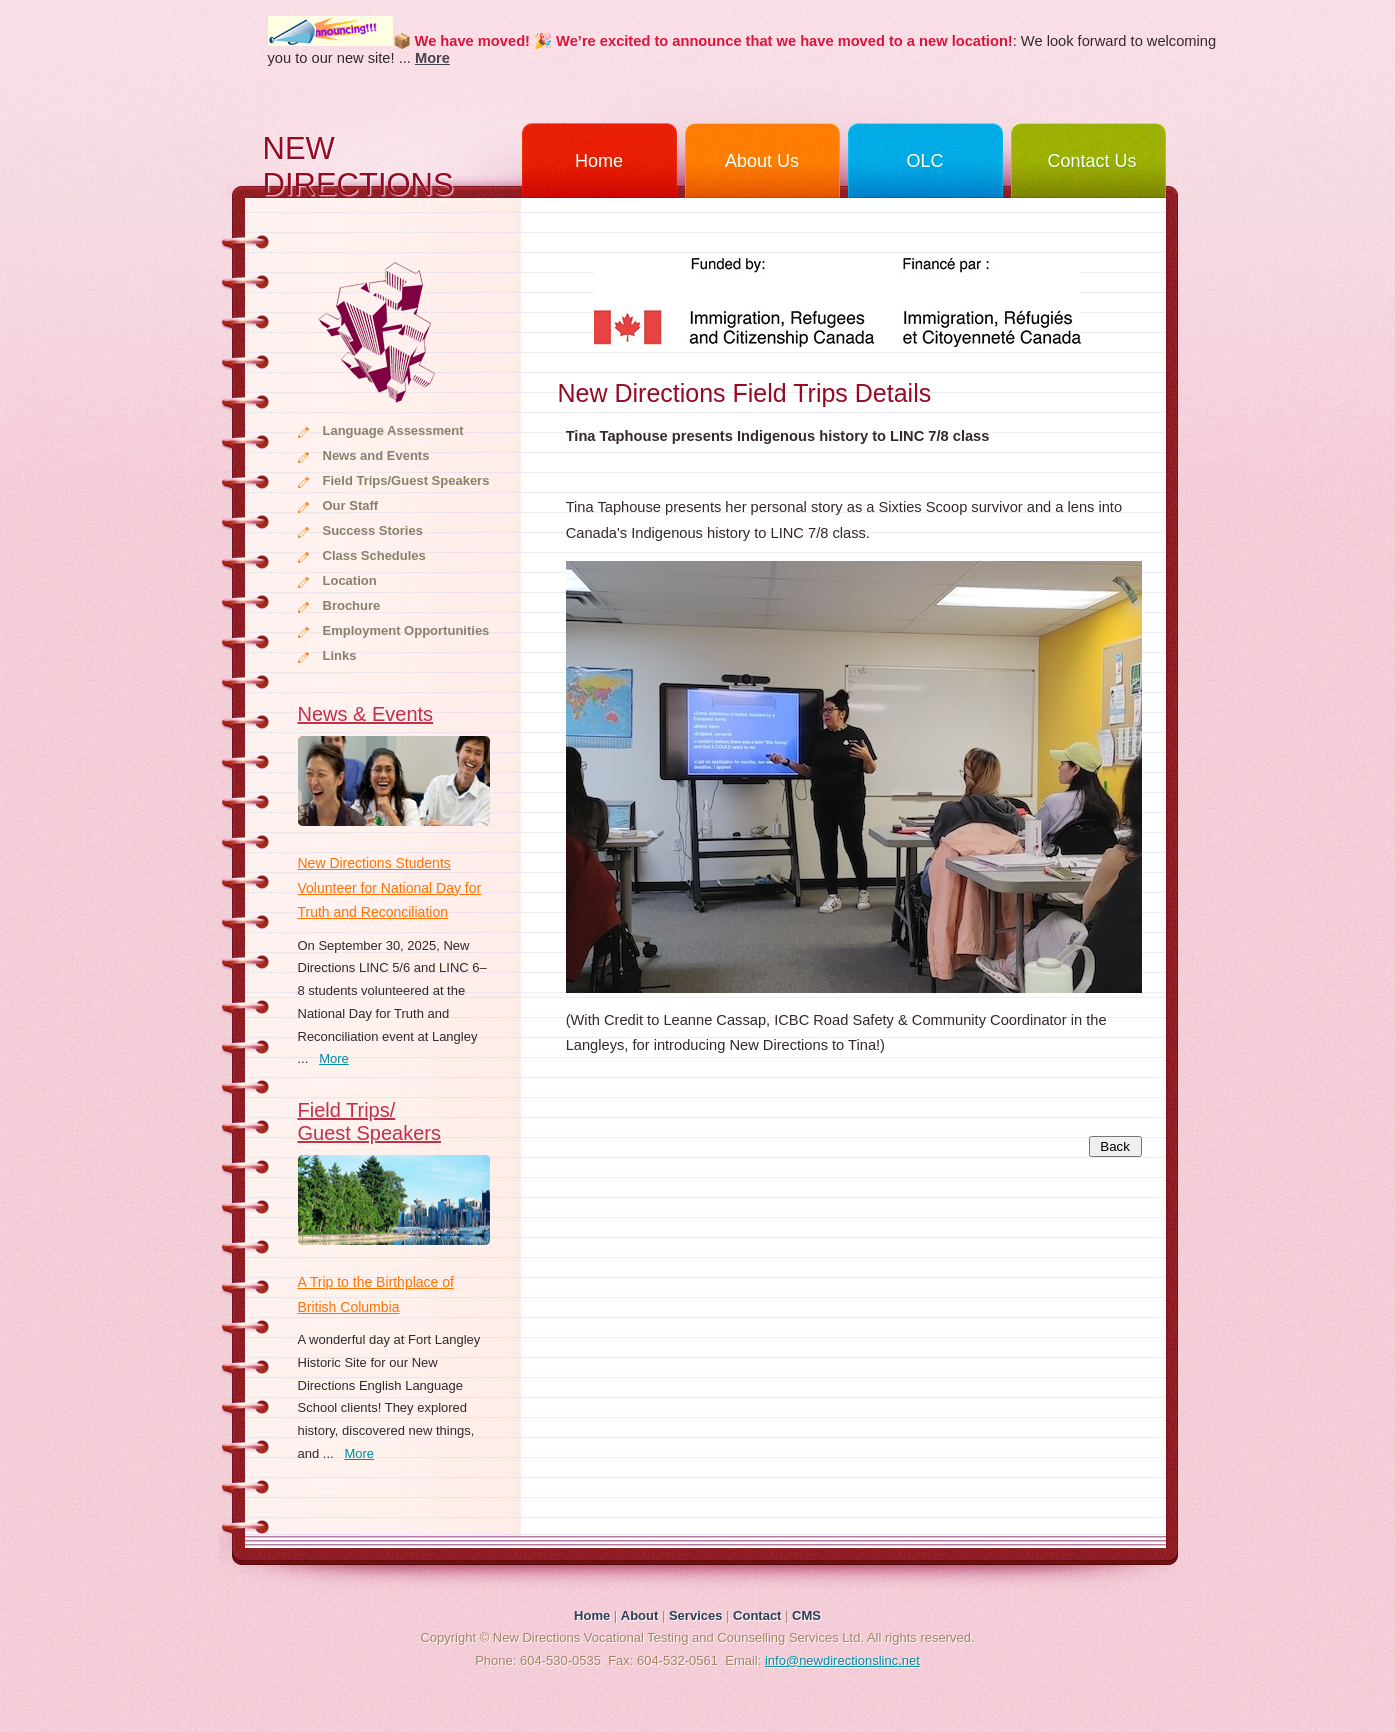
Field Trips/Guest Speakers (406, 480)
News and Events (376, 455)
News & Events (366, 714)
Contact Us (1091, 161)
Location (350, 580)
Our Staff (351, 505)
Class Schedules (374, 555)
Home (599, 161)
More (334, 1058)
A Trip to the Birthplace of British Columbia (376, 1294)
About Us (762, 161)
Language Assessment (393, 430)
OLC (924, 161)
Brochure (352, 605)
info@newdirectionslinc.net (842, 1660)
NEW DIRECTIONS (358, 164)
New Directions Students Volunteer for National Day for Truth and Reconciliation (390, 887)
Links (340, 655)
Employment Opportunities (406, 630)
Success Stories (373, 530)
